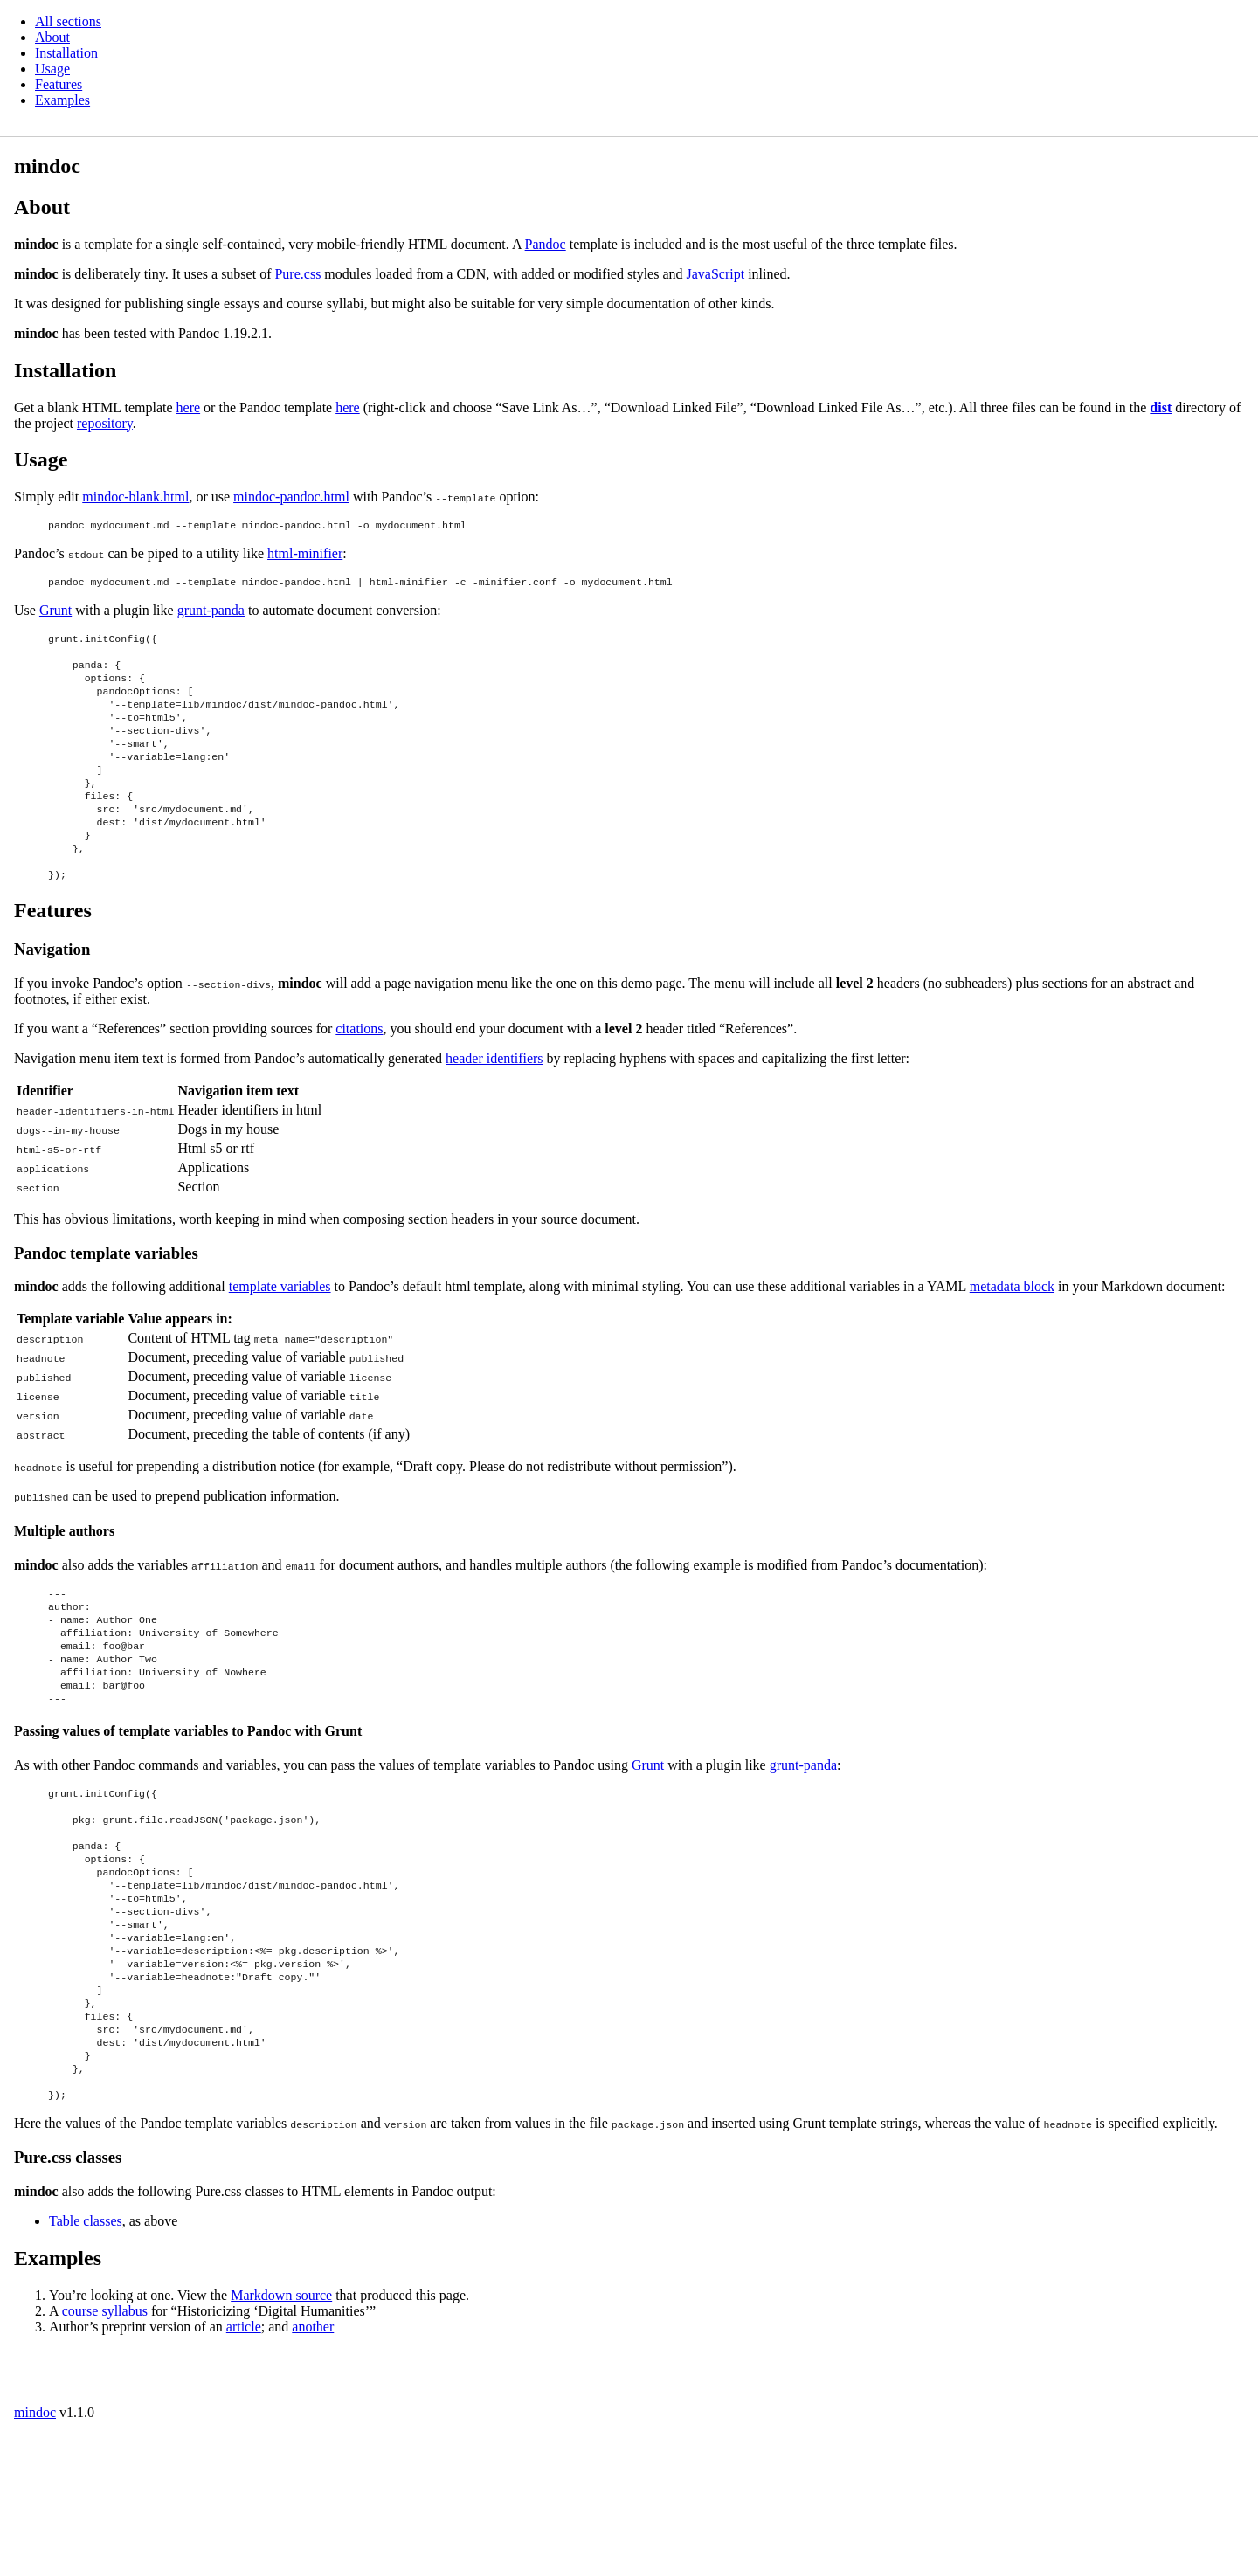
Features (58, 84)
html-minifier (304, 556)
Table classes (85, 2362)
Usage (52, 68)
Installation (66, 52)
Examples (62, 100)
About (52, 37)
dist (1161, 407)
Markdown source (281, 2436)
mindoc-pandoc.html (291, 496)
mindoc (35, 2553)
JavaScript (716, 273)
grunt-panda (211, 615)
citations (359, 1083)
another (313, 2468)
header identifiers (494, 1113)
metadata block (1012, 1341)
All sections (68, 21)
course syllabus (105, 2452)
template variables (280, 1341)
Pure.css (297, 273)
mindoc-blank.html (135, 496)
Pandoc (545, 244)
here (188, 407)
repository (105, 423)
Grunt (55, 615)
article (243, 2468)
